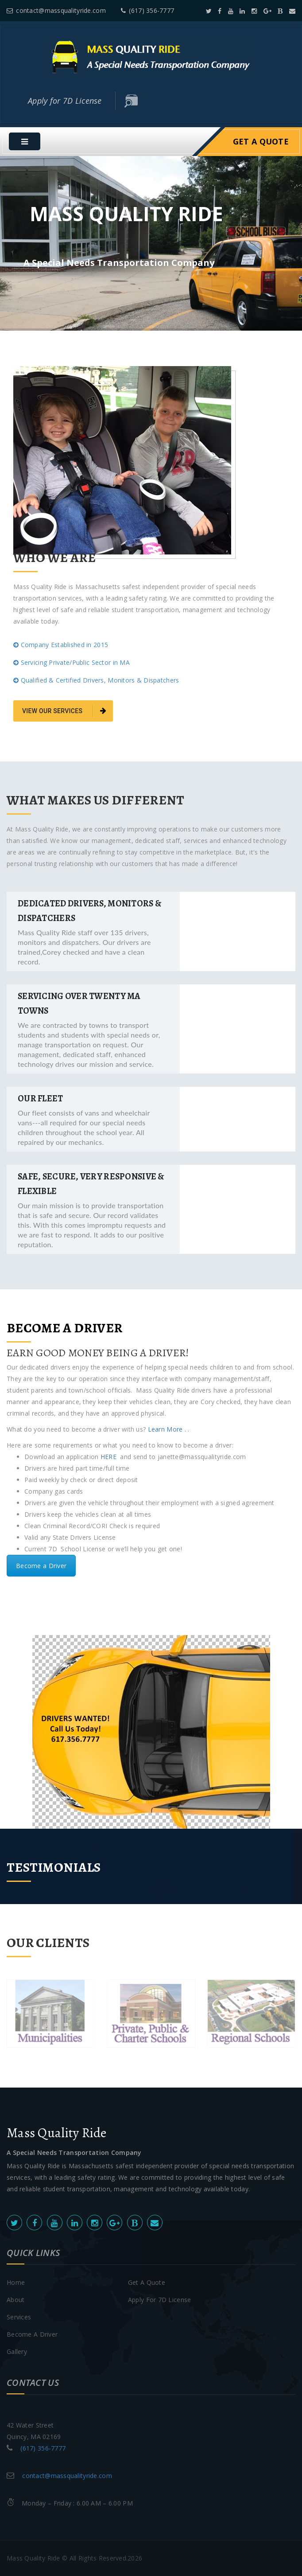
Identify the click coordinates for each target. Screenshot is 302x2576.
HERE (109, 1456)
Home (16, 2282)
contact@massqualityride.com (56, 10)
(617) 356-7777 (147, 10)
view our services (64, 711)
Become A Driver (32, 2334)
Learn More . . (167, 1429)
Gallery (17, 2351)
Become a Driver (41, 1565)
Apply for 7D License (65, 100)
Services (19, 2317)
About (15, 2299)
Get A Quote (261, 141)
